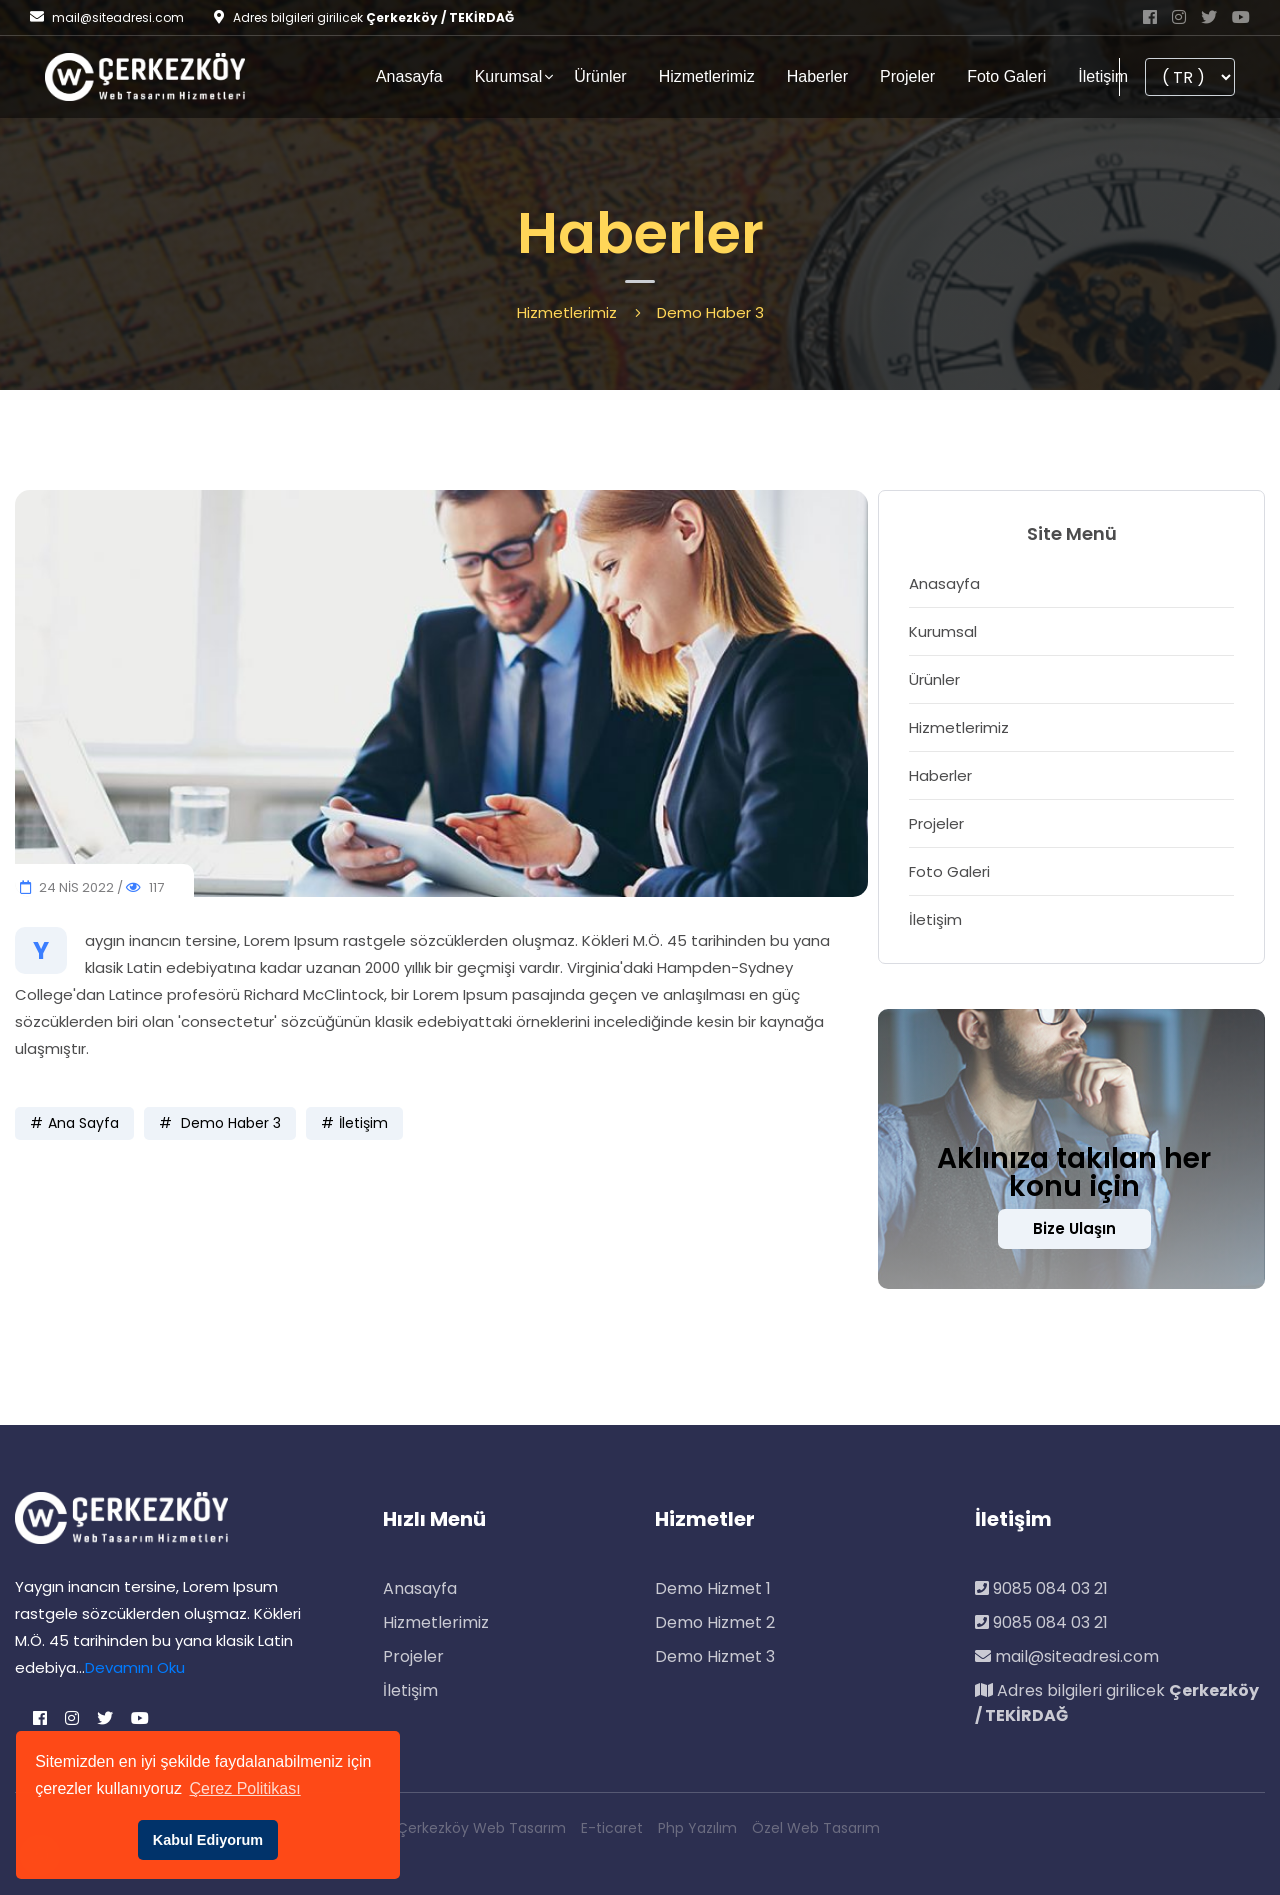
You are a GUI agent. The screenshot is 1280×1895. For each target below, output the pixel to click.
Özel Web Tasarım (816, 1828)
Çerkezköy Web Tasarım (481, 1828)
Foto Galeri (1006, 76)
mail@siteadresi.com (107, 17)
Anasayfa (409, 76)
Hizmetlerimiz (707, 76)
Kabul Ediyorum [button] (208, 1840)
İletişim (1103, 76)
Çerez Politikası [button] (245, 1788)
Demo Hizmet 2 (715, 1622)
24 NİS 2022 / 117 (92, 887)
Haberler (817, 76)
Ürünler (600, 76)
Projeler (907, 76)
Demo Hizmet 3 (715, 1656)
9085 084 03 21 (1041, 1588)
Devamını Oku (135, 1667)
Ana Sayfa (83, 1123)
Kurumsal (509, 76)
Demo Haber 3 (229, 1123)
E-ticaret (612, 1828)
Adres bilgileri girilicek (1117, 1702)
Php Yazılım (697, 1828)
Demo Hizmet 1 (713, 1588)
